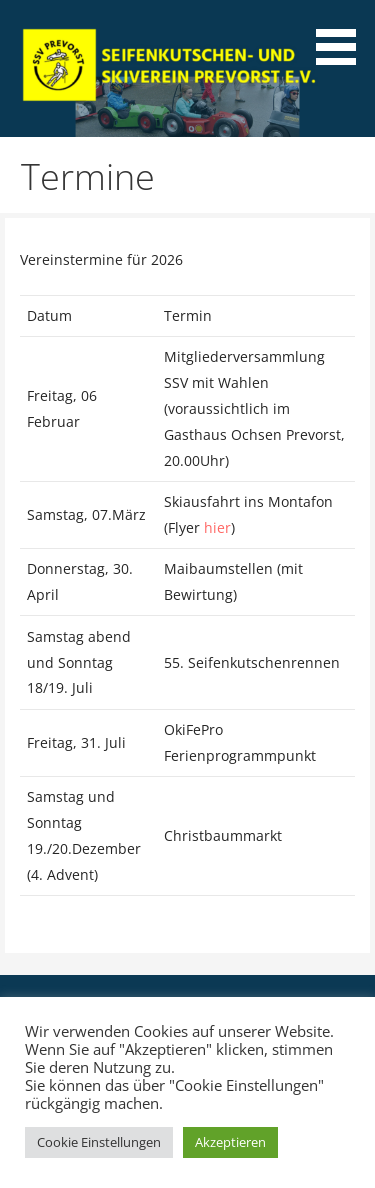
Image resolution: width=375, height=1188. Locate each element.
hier (217, 527)
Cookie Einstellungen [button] (99, 1142)
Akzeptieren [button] (230, 1142)
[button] (343, 36)
